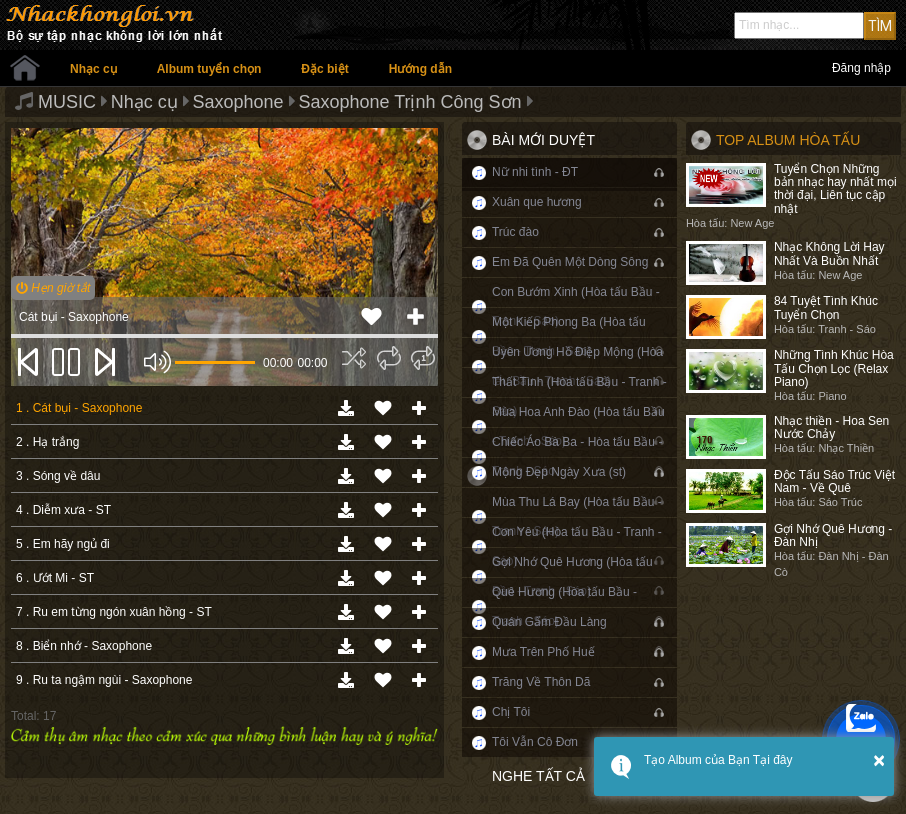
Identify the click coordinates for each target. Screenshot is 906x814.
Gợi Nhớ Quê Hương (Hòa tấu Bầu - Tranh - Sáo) (572, 576)
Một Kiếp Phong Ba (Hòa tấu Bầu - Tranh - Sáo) (569, 336)
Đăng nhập (861, 68)
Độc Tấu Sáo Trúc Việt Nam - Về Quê (834, 481)
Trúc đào (515, 232)
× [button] (879, 760)
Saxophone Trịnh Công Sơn (409, 102)
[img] (354, 358)
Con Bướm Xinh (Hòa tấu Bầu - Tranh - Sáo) (576, 306)
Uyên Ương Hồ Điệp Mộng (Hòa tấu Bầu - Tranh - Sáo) (577, 366)
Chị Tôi (511, 712)
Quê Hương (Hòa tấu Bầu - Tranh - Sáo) (564, 606)
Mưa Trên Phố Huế (543, 652)
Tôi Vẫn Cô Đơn (535, 742)
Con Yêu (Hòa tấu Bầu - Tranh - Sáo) (577, 546)
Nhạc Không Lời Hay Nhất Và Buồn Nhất (829, 253)
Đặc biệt (324, 69)
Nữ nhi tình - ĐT (535, 172)
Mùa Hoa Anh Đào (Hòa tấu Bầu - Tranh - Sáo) (578, 426)
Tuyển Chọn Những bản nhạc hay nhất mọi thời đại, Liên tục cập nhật (835, 189)
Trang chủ (25, 68)
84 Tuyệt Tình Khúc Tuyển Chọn (826, 307)
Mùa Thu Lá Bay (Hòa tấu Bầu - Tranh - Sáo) (577, 516)
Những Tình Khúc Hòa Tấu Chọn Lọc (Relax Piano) (834, 368)
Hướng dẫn (420, 69)
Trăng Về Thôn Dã (541, 682)
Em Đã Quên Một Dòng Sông (570, 262)
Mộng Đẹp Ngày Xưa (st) (559, 472)
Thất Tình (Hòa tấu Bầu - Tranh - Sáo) (579, 396)
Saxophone (238, 102)
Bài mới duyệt (543, 140)
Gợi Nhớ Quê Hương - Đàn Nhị (833, 535)
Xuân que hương (537, 202)
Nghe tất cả (538, 776)
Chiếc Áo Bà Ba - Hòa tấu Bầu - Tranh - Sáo (577, 456)
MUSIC (67, 102)
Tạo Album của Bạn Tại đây (718, 760)
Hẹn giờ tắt (53, 288)
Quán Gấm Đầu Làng (549, 622)
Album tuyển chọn (209, 69)
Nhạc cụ (93, 69)
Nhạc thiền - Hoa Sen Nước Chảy (831, 427)
